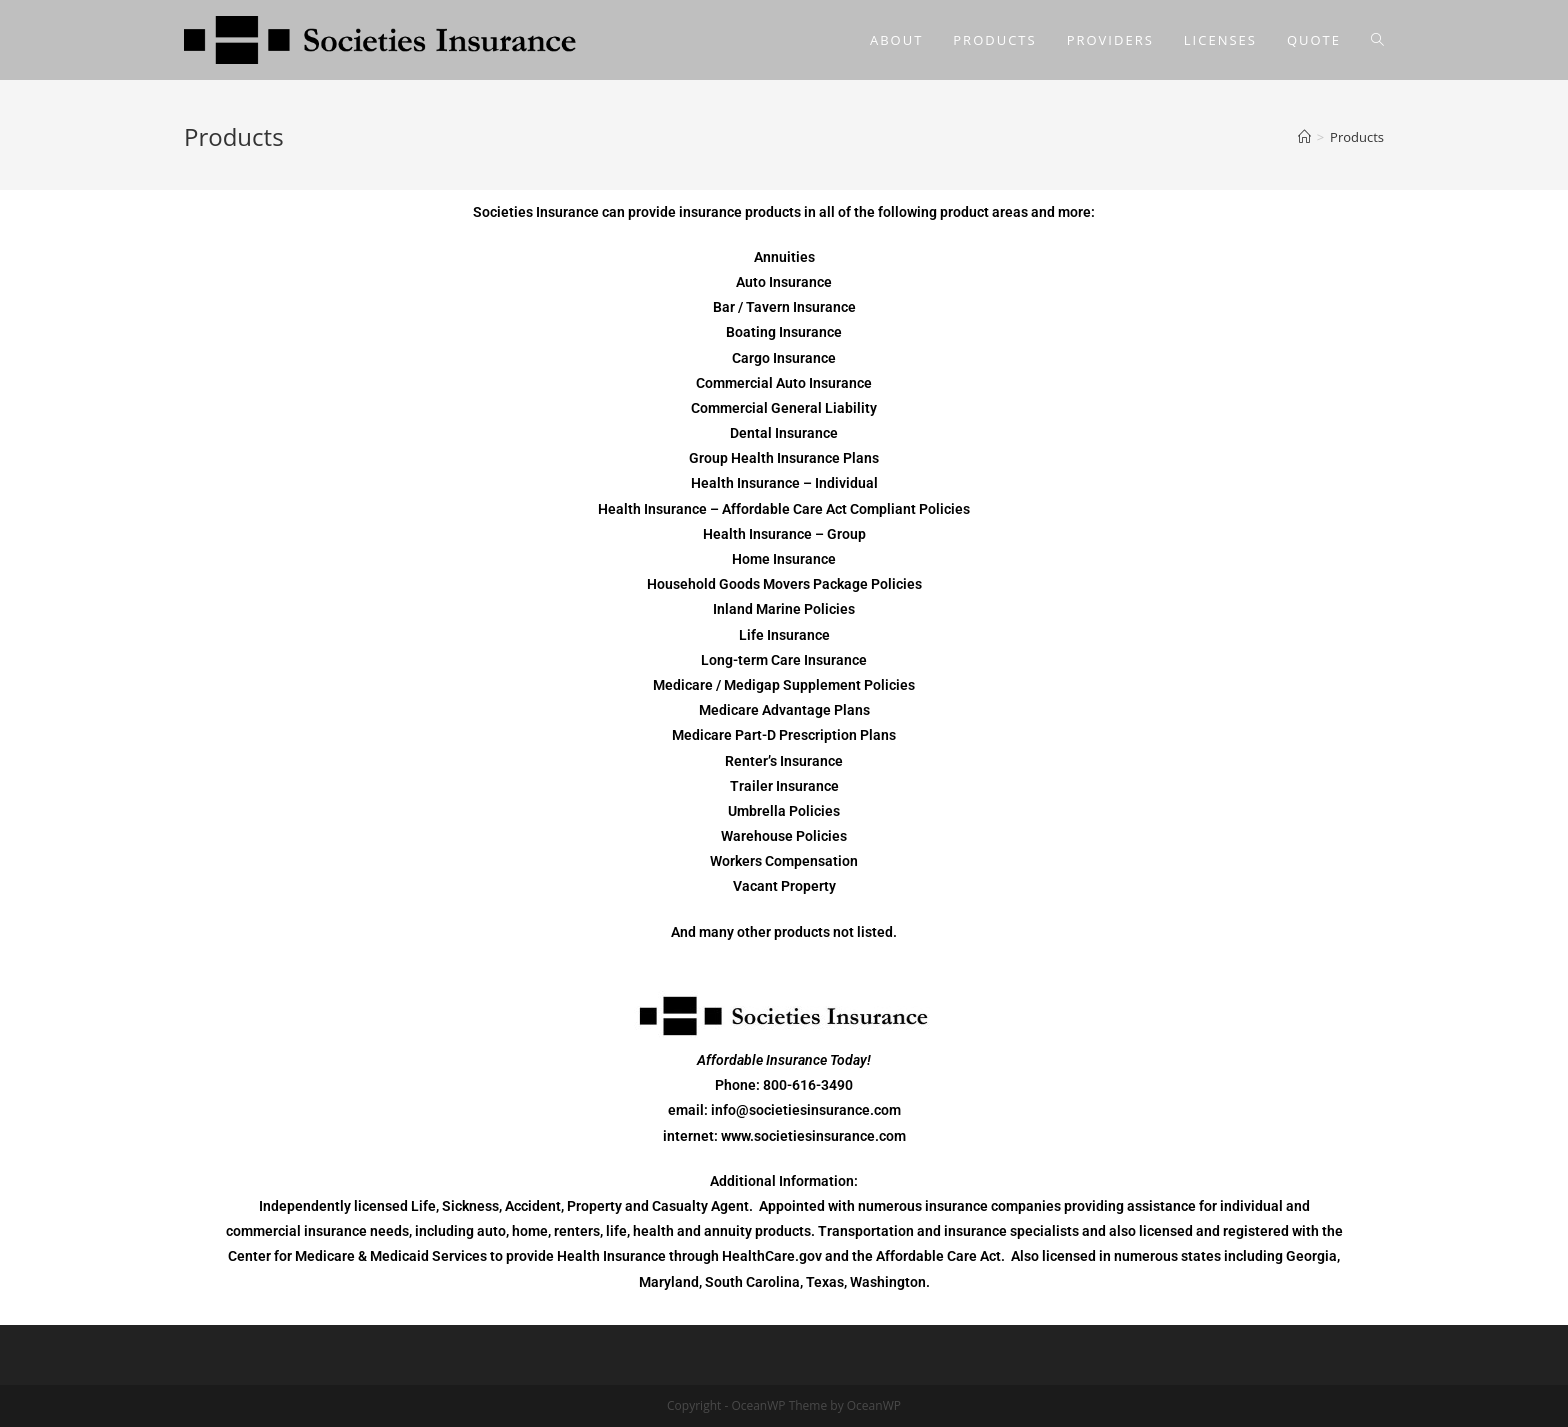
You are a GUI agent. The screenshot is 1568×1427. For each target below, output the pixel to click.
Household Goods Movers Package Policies (784, 584)
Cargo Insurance (784, 358)
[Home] (1304, 137)
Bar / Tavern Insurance (784, 307)
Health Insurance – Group (784, 534)
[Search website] (1377, 40)
